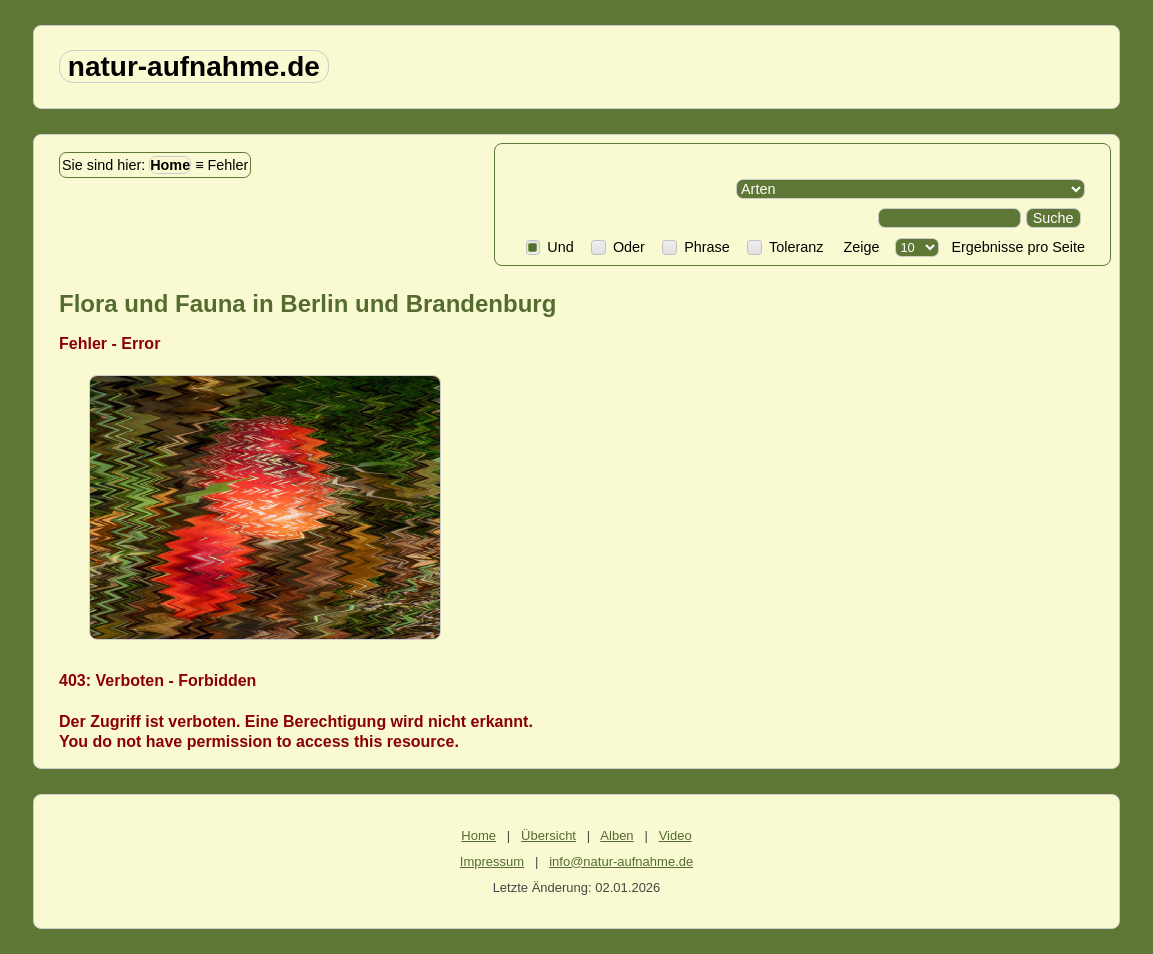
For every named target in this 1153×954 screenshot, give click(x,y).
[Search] (949, 218)
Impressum (492, 861)
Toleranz (785, 247)
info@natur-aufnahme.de (621, 861)
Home (170, 165)
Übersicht (548, 835)
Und (550, 247)
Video (675, 835)
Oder (618, 247)
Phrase (695, 247)
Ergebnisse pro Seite (1014, 247)
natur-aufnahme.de (194, 66)
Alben (616, 835)
